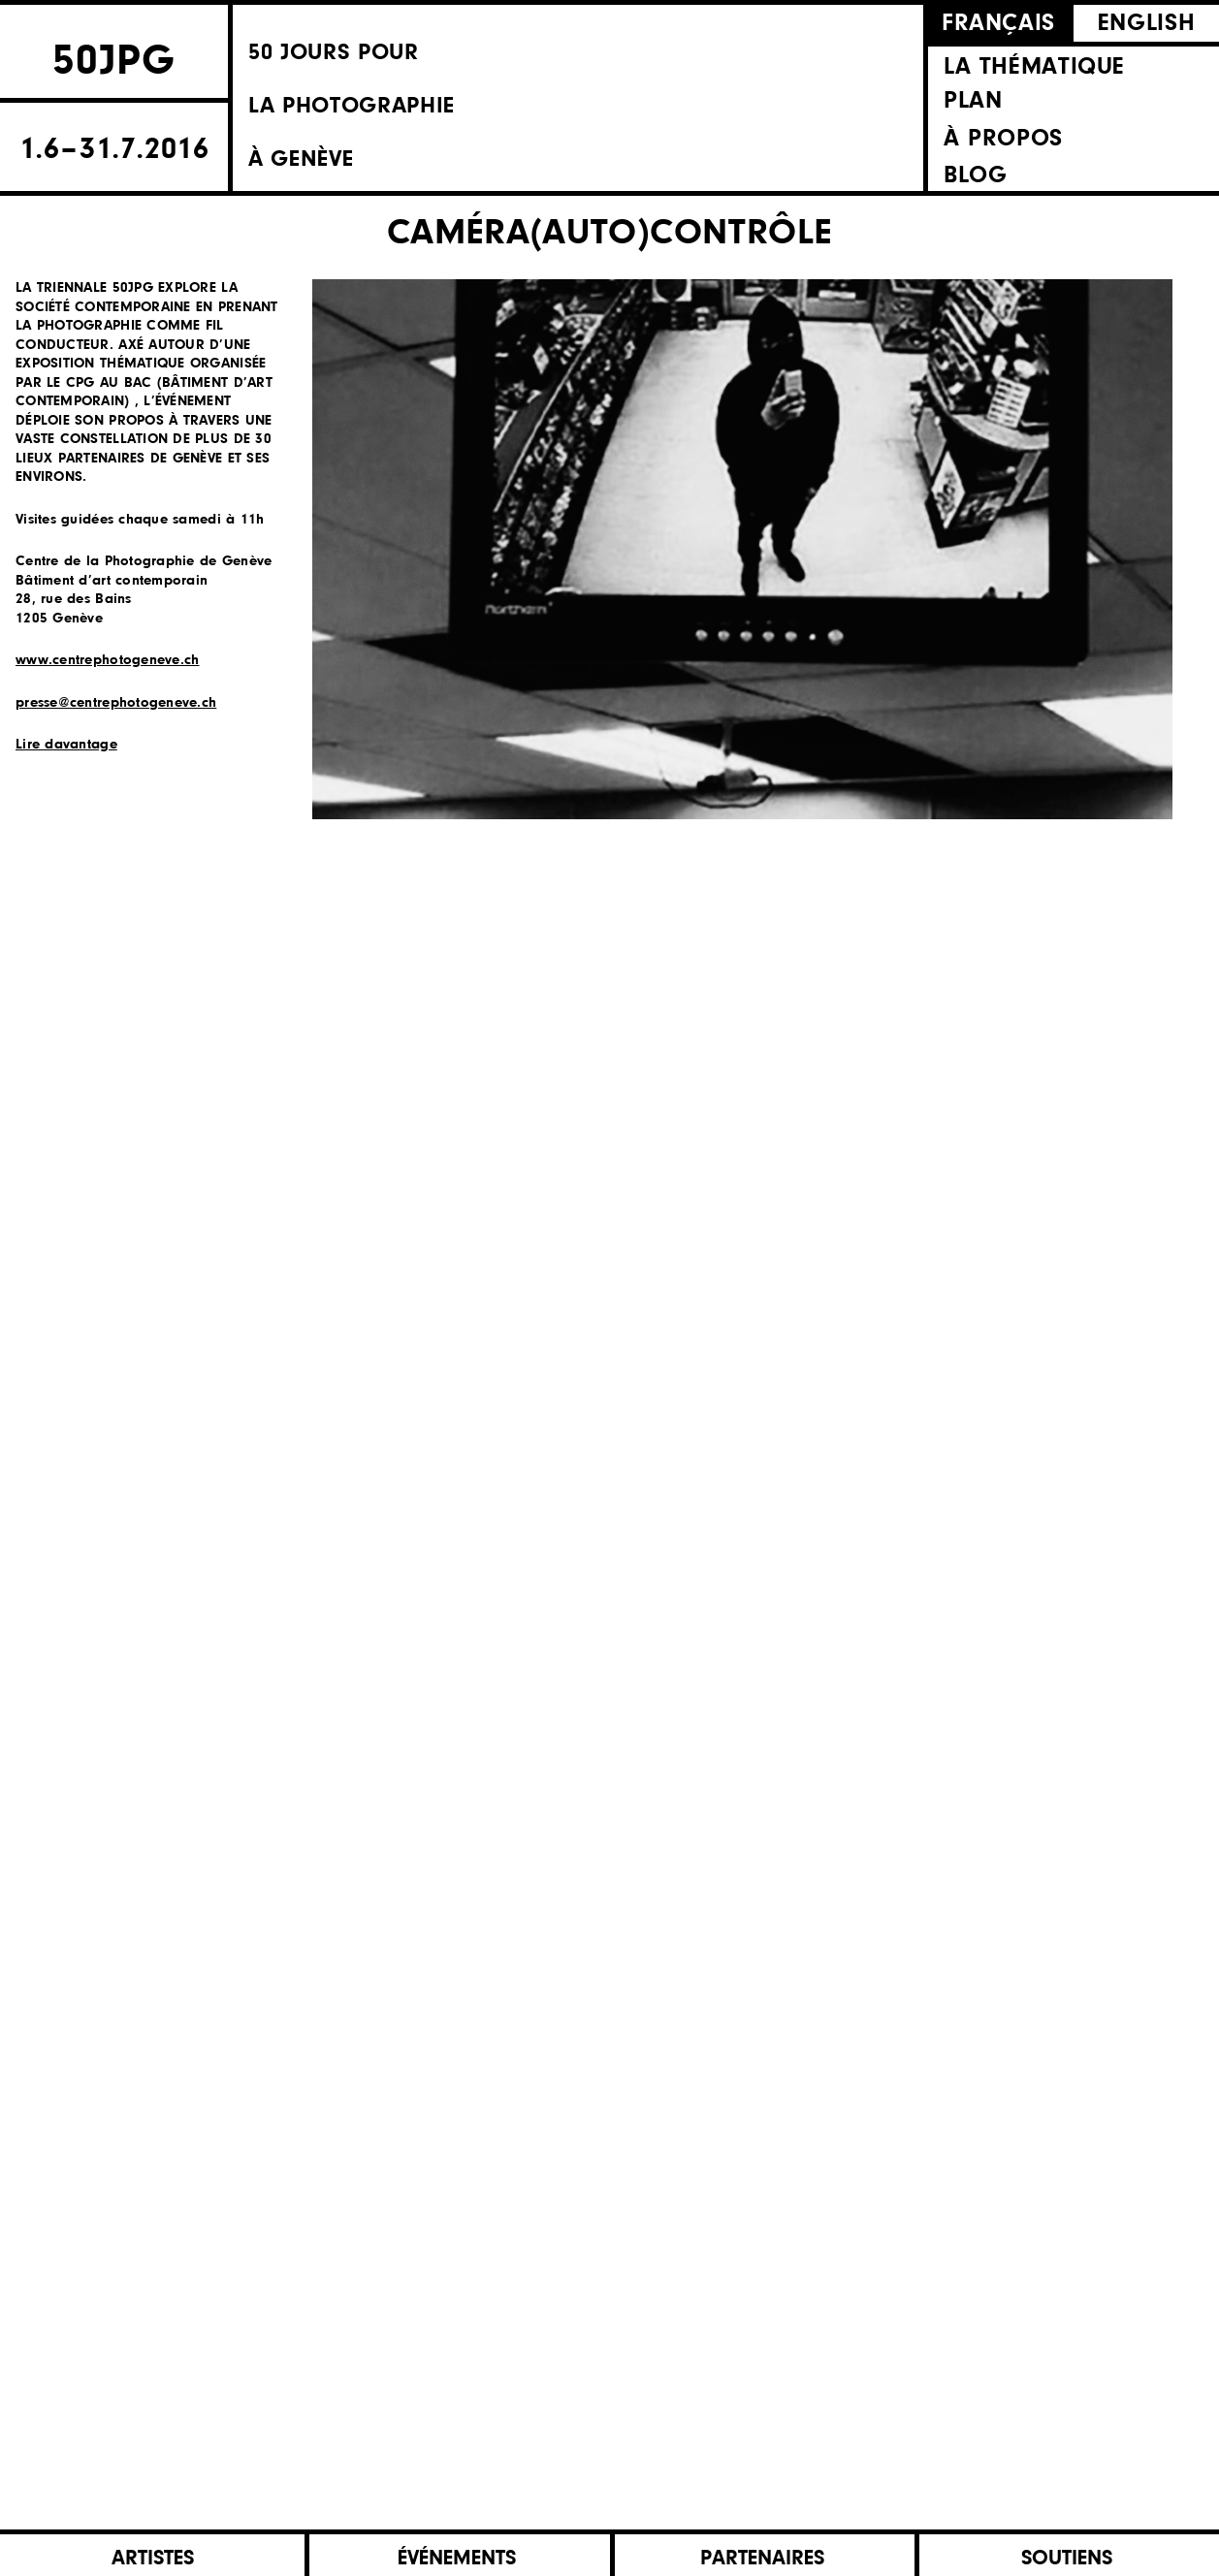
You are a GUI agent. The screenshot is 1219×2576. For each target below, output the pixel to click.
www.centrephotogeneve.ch (107, 660)
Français (998, 24)
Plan (973, 100)
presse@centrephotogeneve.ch (116, 703)
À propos (1003, 137)
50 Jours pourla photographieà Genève (463, 100)
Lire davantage (66, 745)
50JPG (114, 57)
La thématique (1034, 67)
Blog (975, 174)
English (1146, 24)
